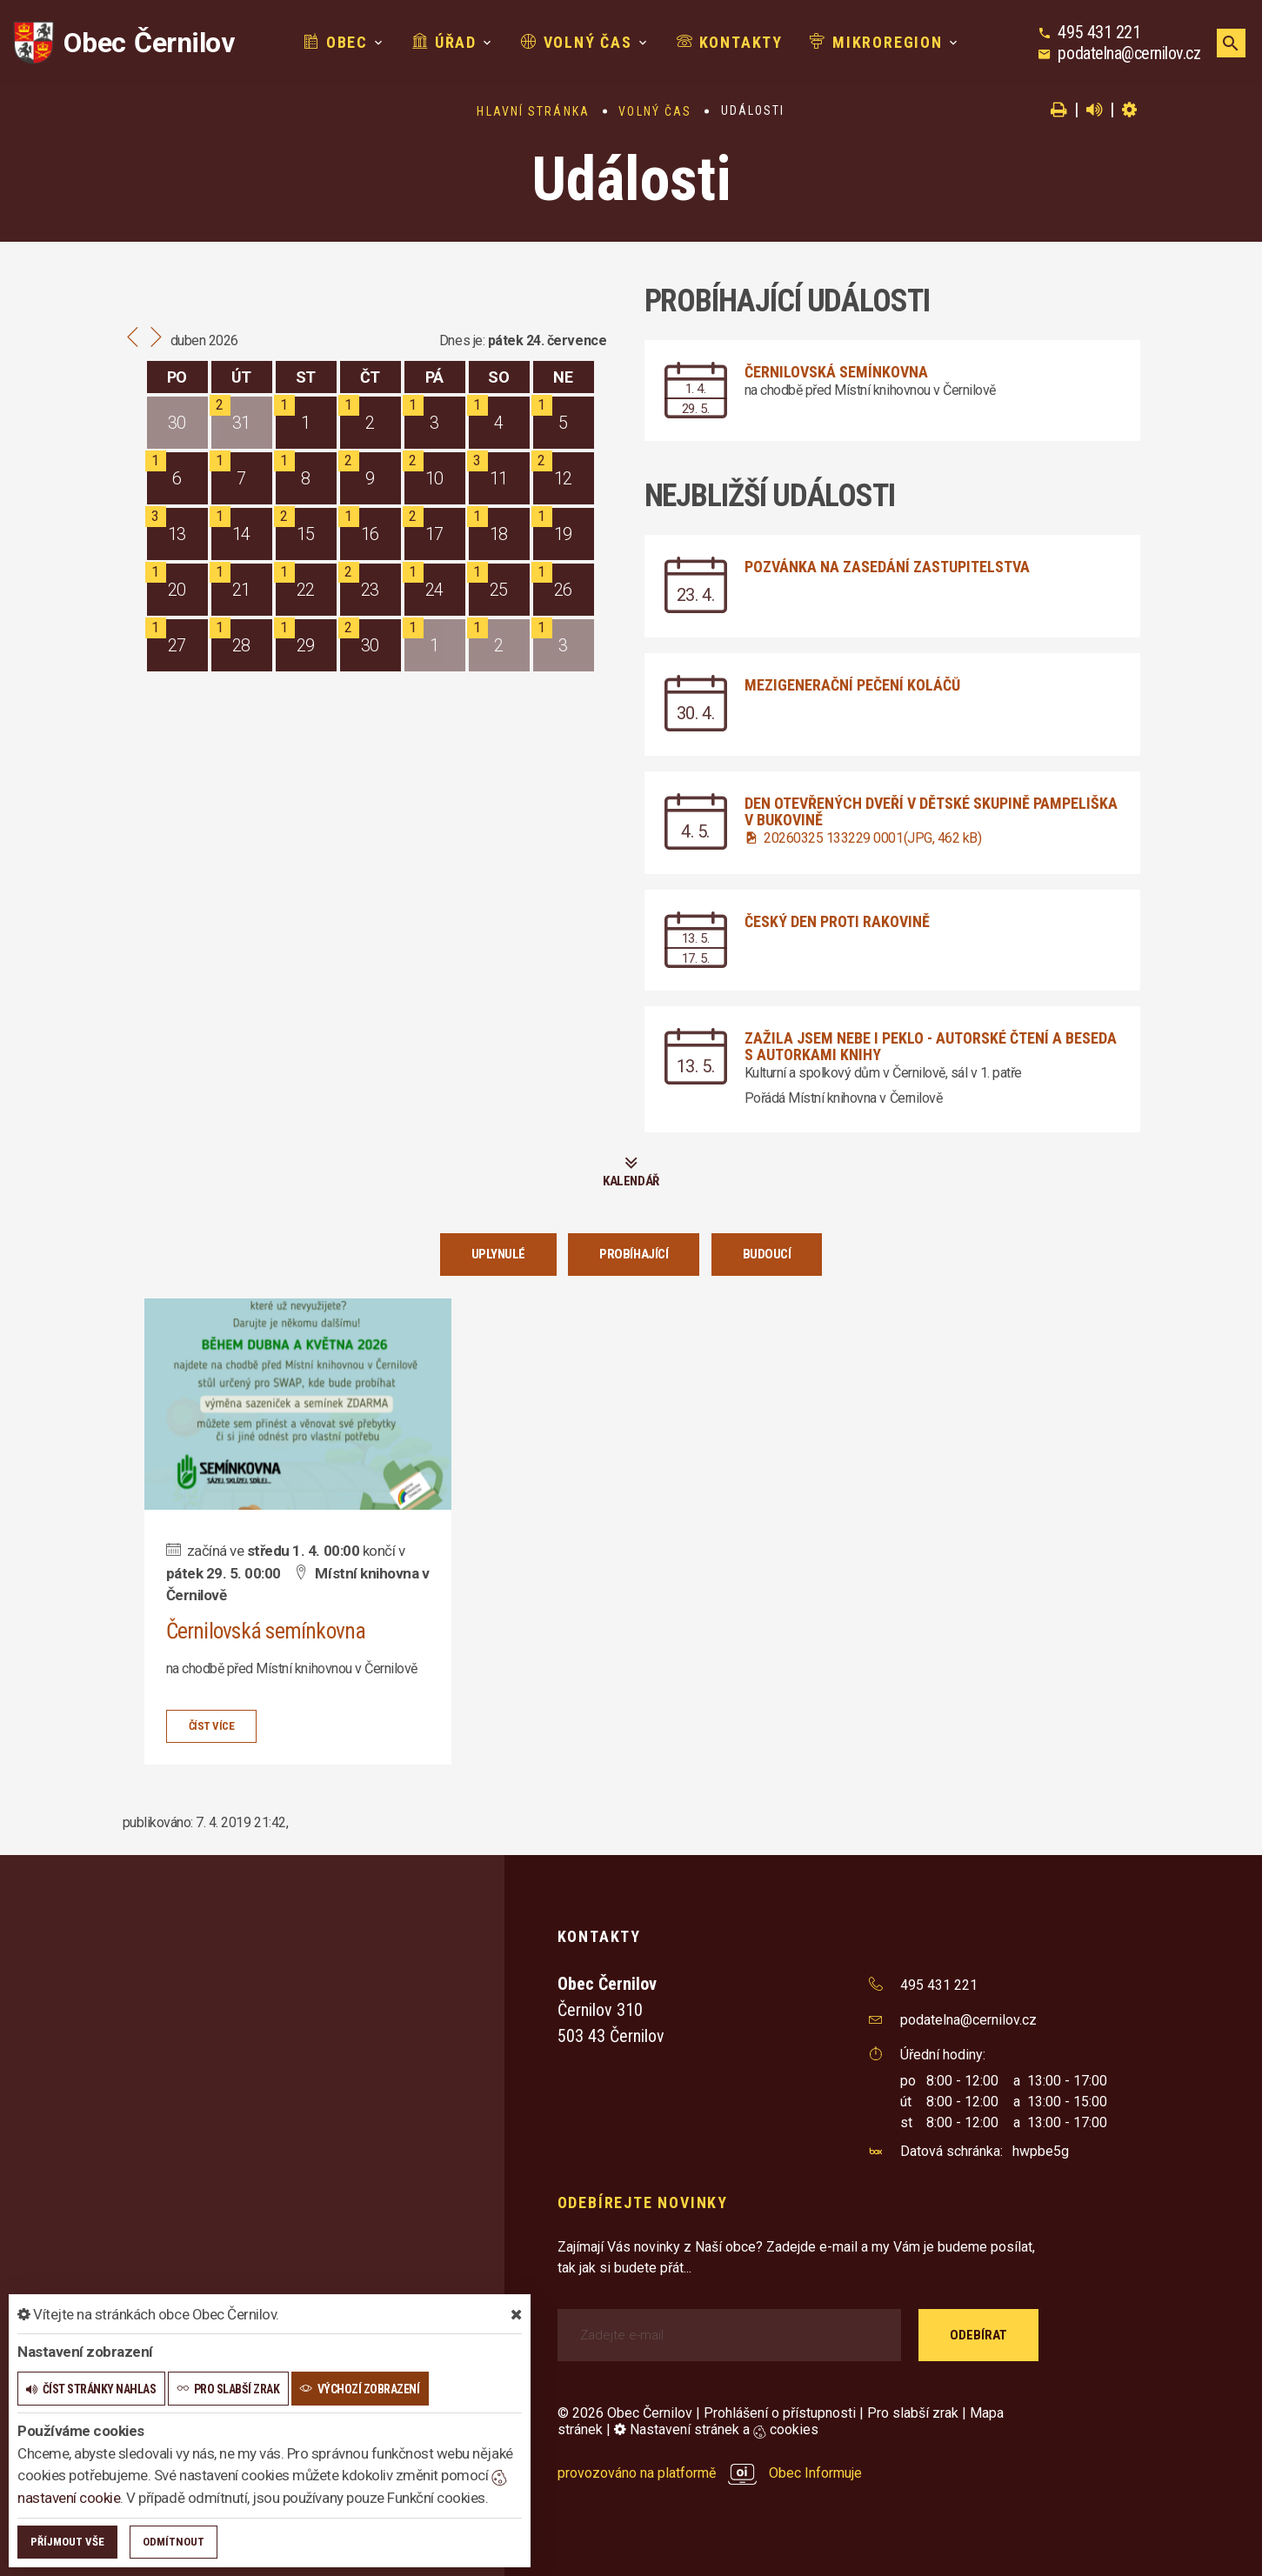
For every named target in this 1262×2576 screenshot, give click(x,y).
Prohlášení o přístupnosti (780, 2413)
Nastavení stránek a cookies (716, 2429)
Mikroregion (876, 42)
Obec (336, 42)
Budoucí (767, 1254)
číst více (212, 1725)
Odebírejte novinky (643, 2201)
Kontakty (730, 42)
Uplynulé (498, 1254)
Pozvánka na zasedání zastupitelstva (887, 566)
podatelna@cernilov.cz (1129, 53)
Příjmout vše (67, 2541)
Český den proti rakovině (837, 921)
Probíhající (633, 1254)
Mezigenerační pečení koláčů (852, 685)
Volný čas (576, 42)
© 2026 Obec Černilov (625, 2413)
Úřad (444, 42)
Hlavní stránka (533, 111)
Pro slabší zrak (912, 2413)
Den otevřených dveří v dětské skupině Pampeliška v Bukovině (931, 811)
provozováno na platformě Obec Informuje (710, 2473)
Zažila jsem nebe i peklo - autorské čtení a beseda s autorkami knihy (931, 1046)
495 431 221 (1099, 32)
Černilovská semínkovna (836, 372)
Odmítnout (173, 2541)
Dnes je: (461, 340)
